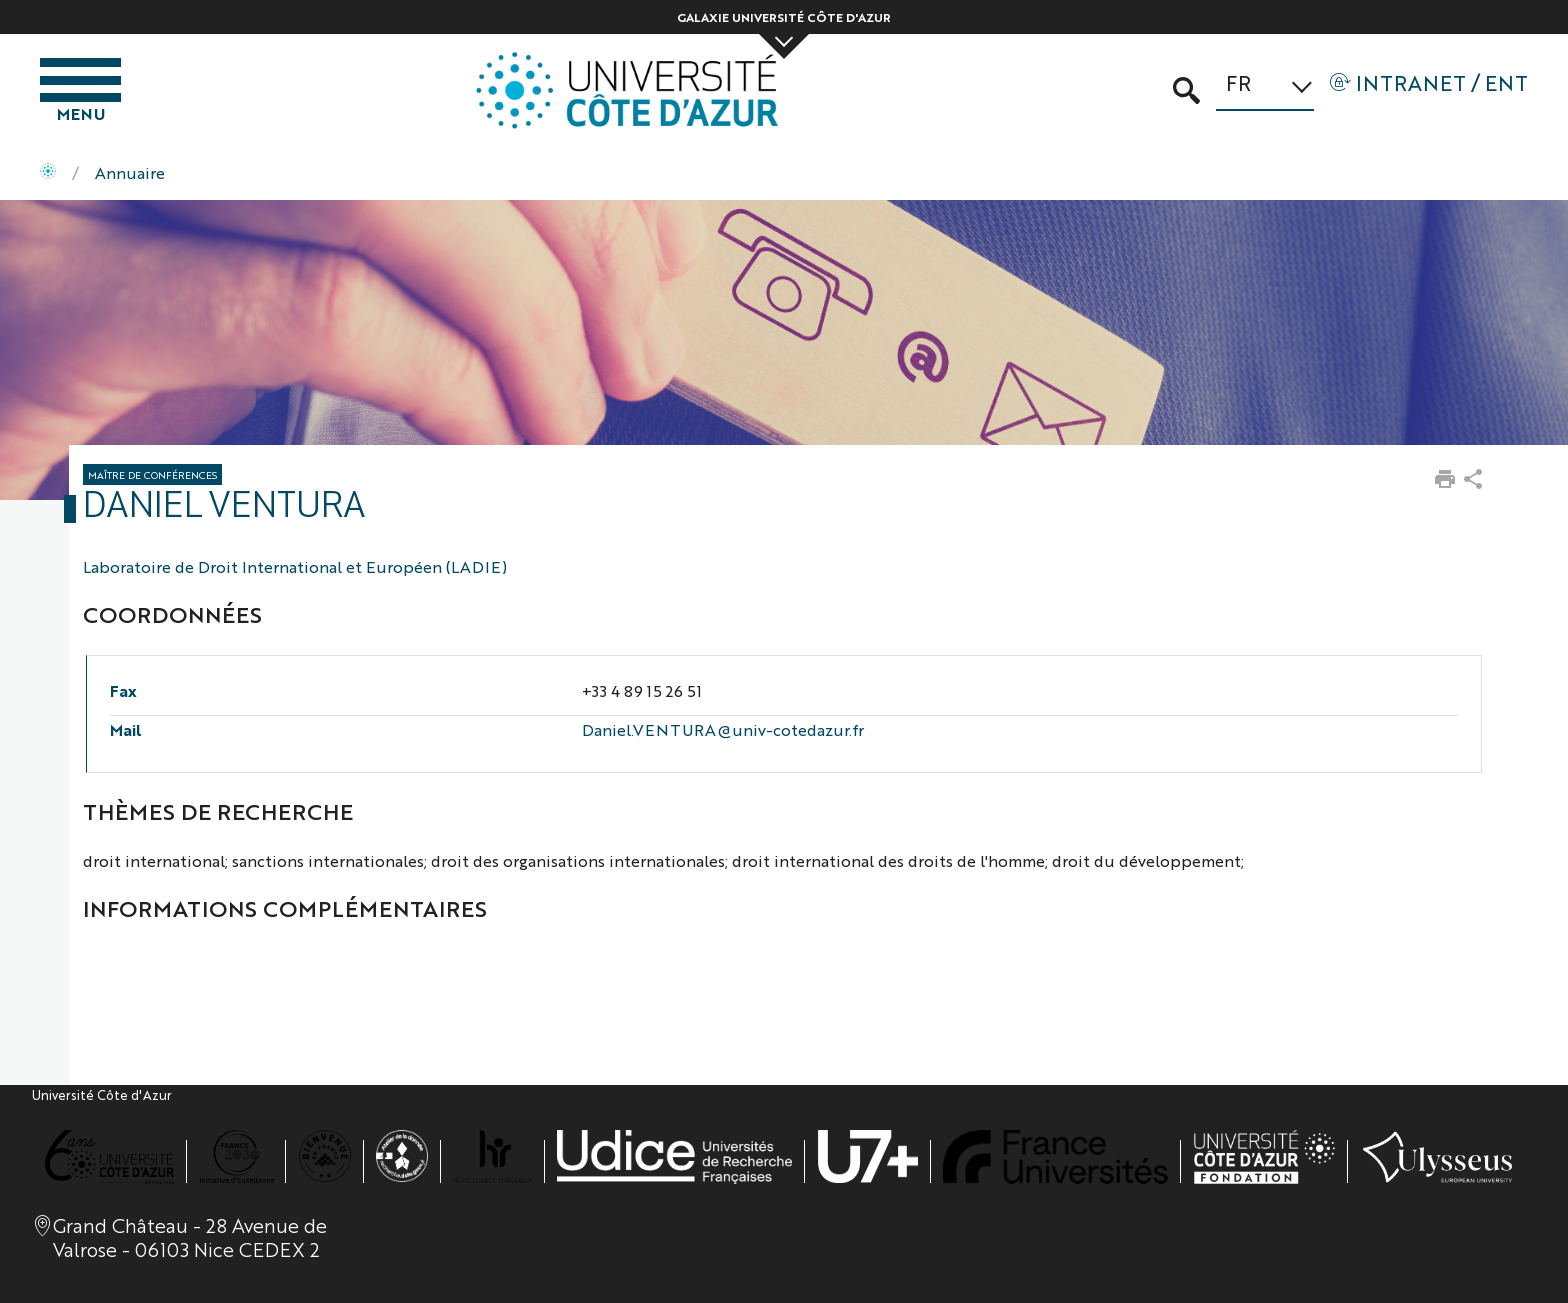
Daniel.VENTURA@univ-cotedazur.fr (723, 729)
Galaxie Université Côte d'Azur (784, 17)
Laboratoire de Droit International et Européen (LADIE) (295, 566)
